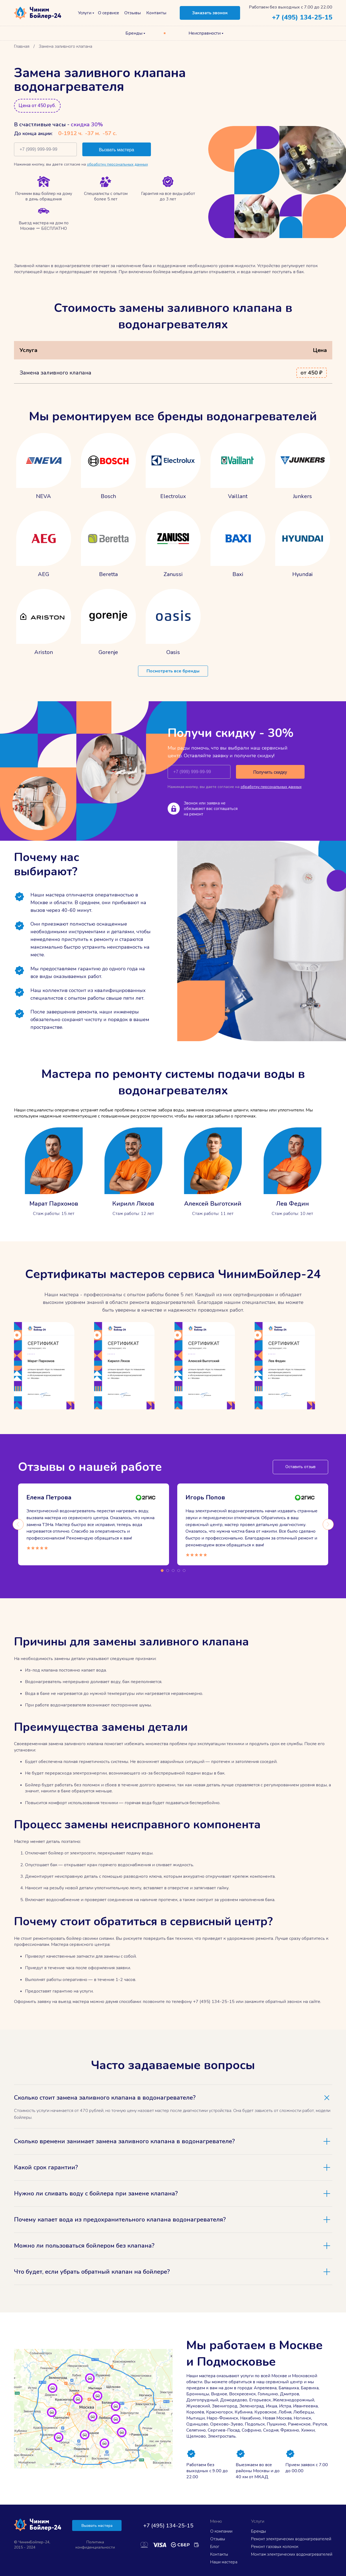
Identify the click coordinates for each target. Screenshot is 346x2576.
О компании (221, 2531)
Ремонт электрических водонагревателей (291, 2539)
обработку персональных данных (117, 164)
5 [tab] (184, 1570)
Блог (214, 2546)
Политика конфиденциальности (95, 2544)
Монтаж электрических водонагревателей (291, 2554)
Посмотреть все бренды (173, 671)
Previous (18, 1524)
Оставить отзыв (300, 1466)
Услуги (84, 13)
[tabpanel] (93, 1524)
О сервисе (108, 13)
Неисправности (205, 33)
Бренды (133, 33)
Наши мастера (223, 2562)
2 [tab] (167, 1570)
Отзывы (132, 13)
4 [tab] (178, 1570)
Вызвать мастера (96, 2525)
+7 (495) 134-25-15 (302, 17)
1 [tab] (162, 1570)
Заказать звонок (210, 13)
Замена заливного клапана (55, 372)
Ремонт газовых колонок (274, 2546)
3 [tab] (173, 1570)
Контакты (156, 13)
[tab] (173, 2097)
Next (328, 1524)
